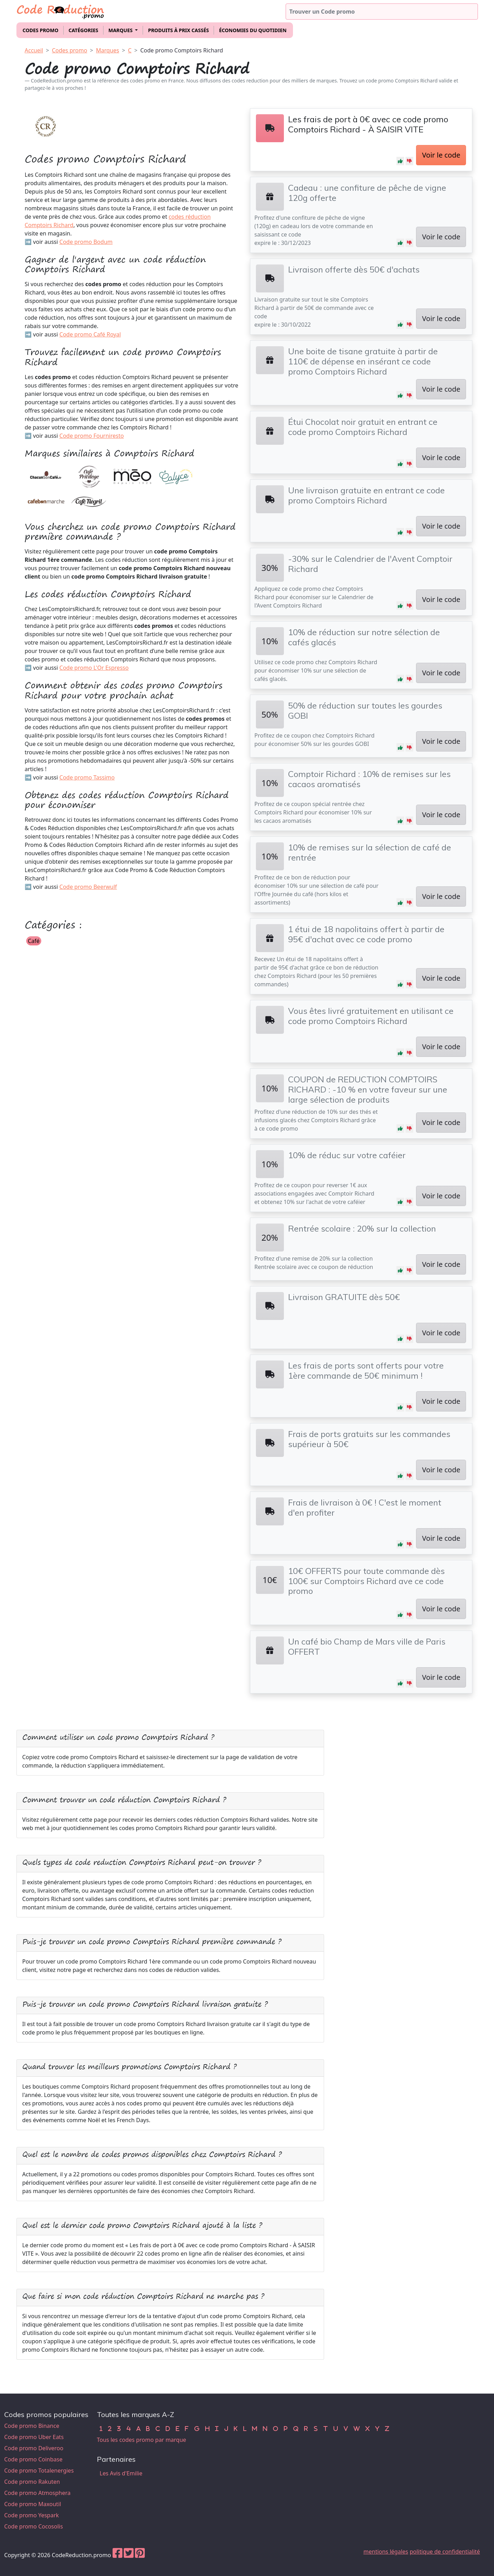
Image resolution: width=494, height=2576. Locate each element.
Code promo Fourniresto (91, 436)
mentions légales (386, 2551)
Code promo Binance (31, 2426)
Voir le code (441, 155)
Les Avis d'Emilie (121, 2473)
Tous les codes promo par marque (141, 2440)
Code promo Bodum (86, 242)
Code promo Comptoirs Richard (181, 50)
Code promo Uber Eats (34, 2437)
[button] (400, 161)
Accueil (34, 50)
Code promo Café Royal (90, 334)
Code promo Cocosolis (33, 2526)
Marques (107, 50)
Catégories (83, 30)
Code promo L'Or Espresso (94, 668)
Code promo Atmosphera (37, 2493)
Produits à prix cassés (178, 30)
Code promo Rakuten (32, 2482)
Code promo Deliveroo (33, 2448)
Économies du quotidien (252, 30)
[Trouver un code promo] (382, 11)
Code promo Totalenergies (39, 2470)
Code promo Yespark (31, 2515)
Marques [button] (121, 30)
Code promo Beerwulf (88, 887)
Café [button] (34, 941)
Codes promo (40, 30)
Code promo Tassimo (87, 777)
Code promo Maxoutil (32, 2504)
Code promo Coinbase (33, 2459)
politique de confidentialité (445, 2551)
